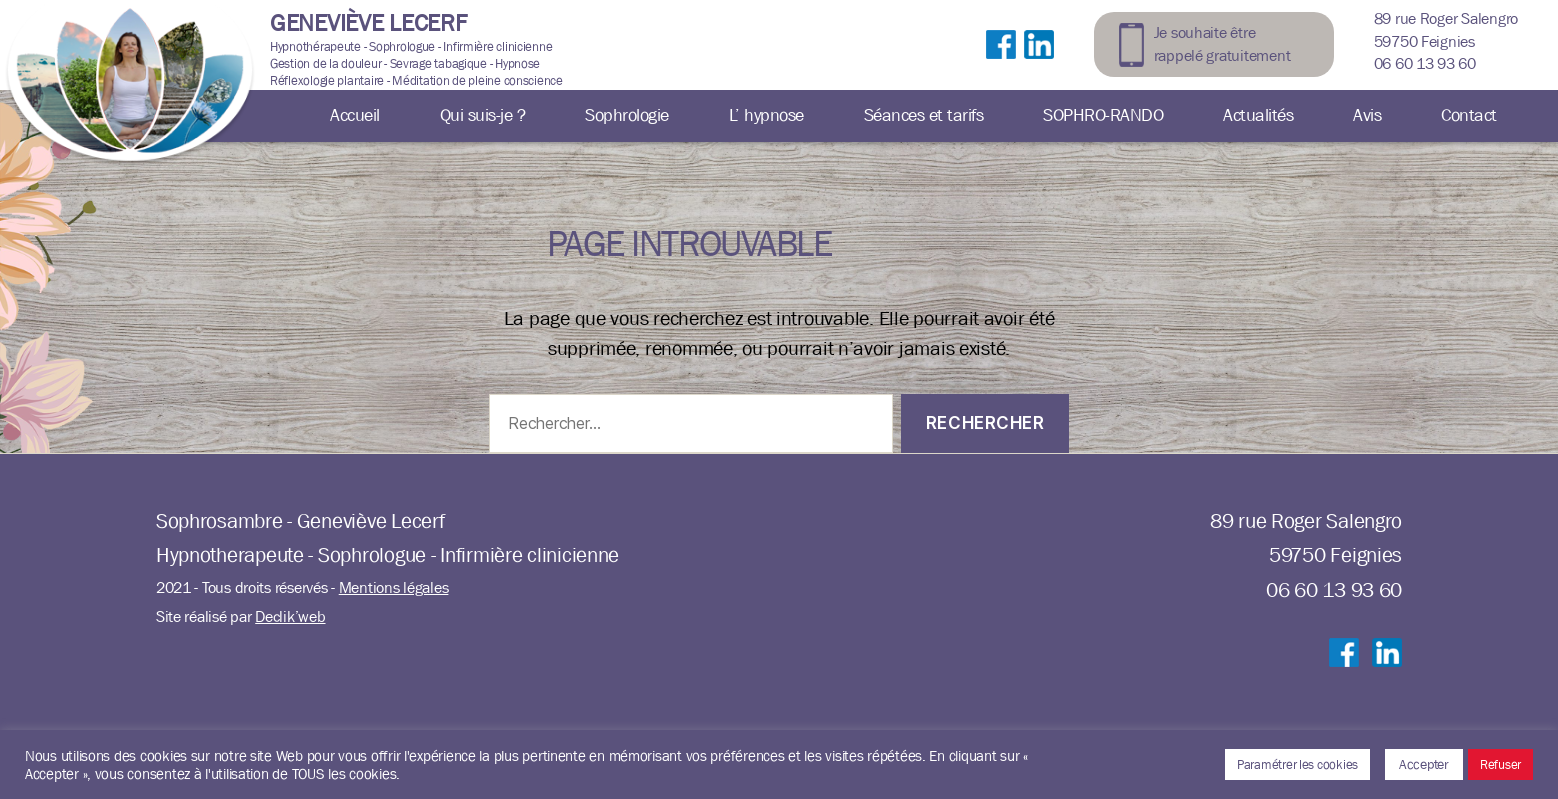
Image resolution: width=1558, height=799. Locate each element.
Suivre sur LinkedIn (1039, 65)
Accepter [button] (1424, 764)
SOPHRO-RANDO (1103, 115)
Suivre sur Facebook (1001, 65)
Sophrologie (627, 115)
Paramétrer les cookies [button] (1297, 764)
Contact (1469, 115)
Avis (1367, 115)
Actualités (1258, 115)
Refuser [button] (1500, 764)
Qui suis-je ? (483, 115)
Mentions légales (394, 587)
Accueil (355, 115)
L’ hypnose (766, 115)
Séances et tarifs (924, 115)
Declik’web (290, 616)
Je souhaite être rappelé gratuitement (1222, 44)
